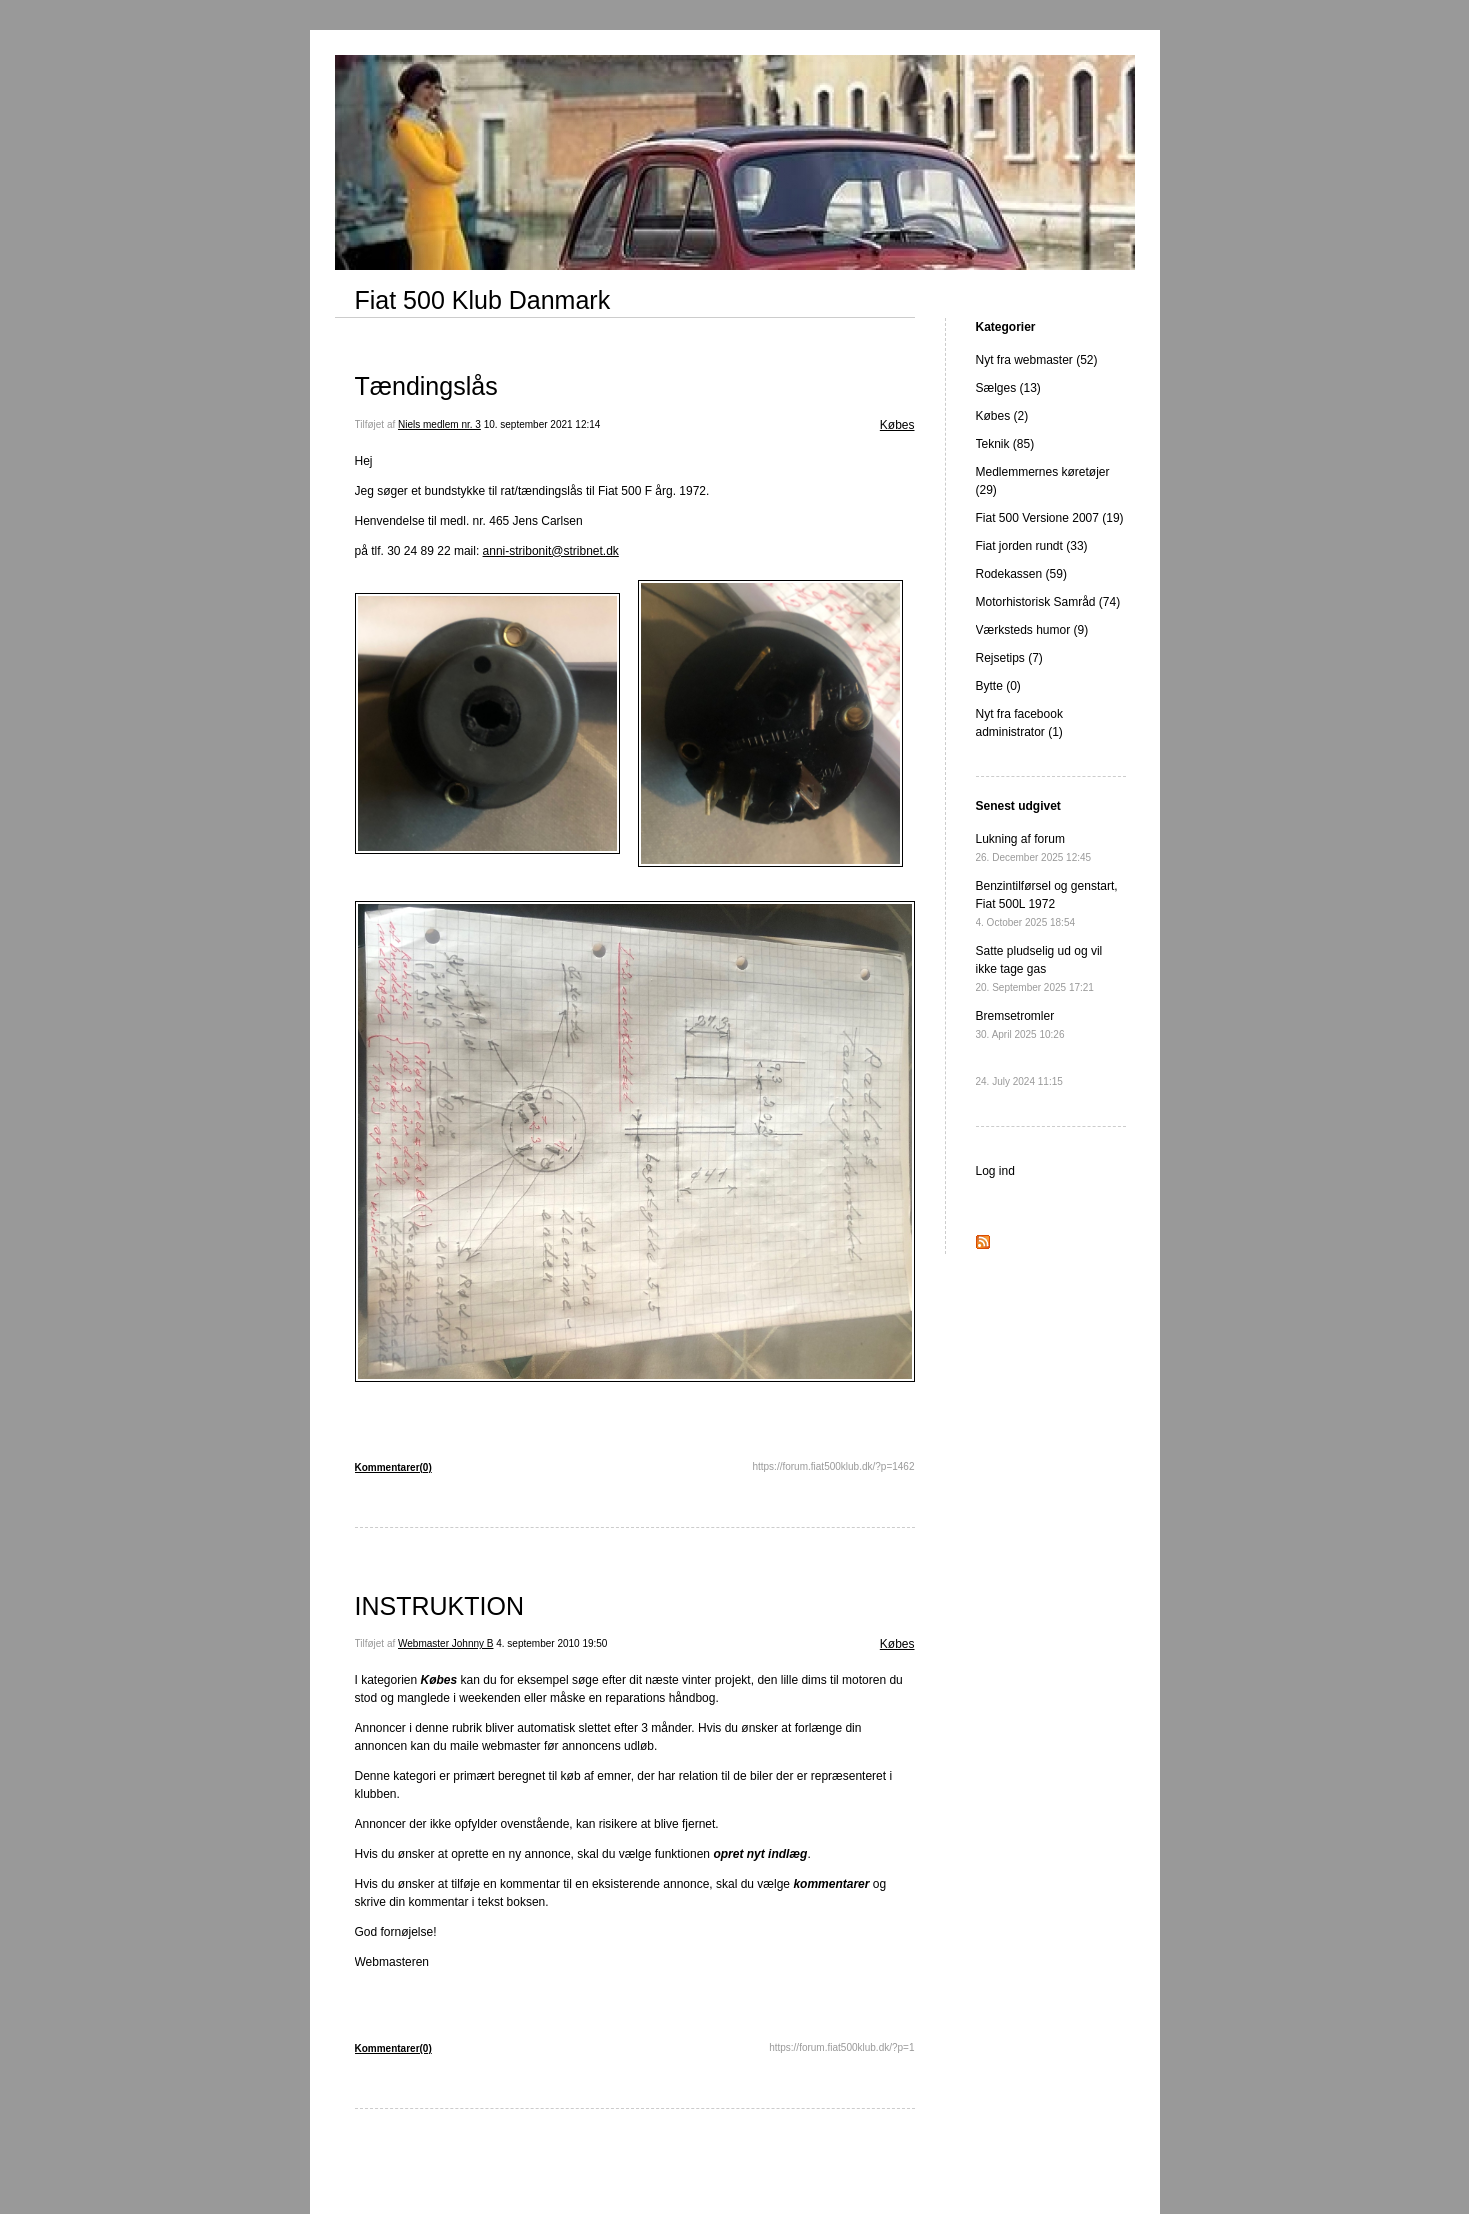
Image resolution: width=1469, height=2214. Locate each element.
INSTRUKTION (439, 1606)
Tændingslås (426, 386)
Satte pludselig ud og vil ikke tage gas (1039, 968)
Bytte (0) (998, 686)
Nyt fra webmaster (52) (1037, 360)
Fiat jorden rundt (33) (1032, 546)
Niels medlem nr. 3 (439, 424)
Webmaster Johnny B (445, 1643)
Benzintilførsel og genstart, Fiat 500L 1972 (1047, 903)
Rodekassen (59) (1021, 574)
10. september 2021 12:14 (542, 424)
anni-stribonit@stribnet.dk (551, 551)
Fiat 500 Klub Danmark (483, 300)
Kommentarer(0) (393, 1467)
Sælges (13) (1008, 388)
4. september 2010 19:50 (551, 1643)
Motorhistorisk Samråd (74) (1048, 602)
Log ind (995, 1171)
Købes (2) (1002, 416)
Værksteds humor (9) (1032, 630)
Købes (897, 425)
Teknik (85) (1005, 444)
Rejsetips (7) (1009, 658)
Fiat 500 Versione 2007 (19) (1050, 518)
